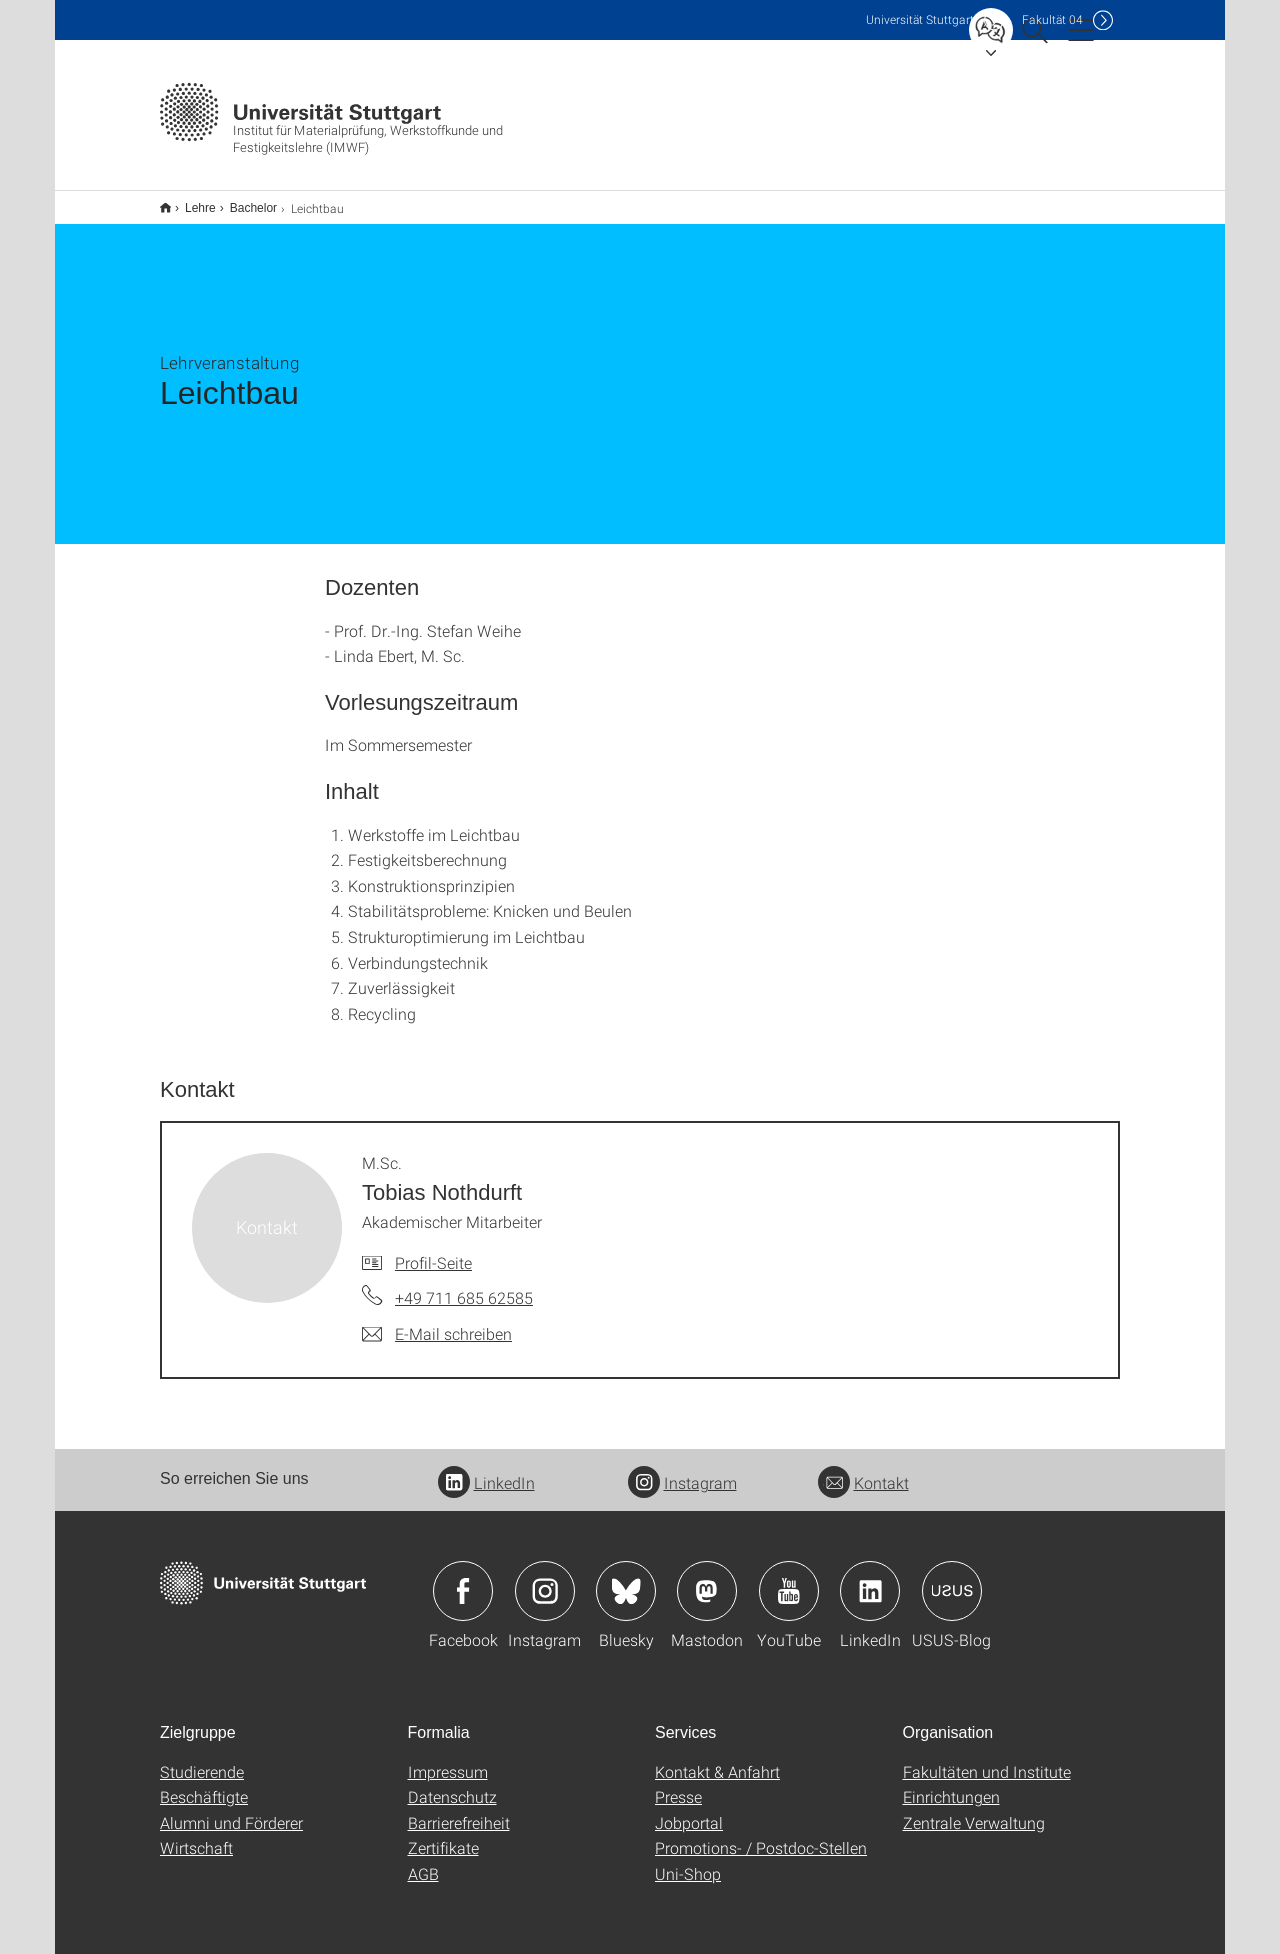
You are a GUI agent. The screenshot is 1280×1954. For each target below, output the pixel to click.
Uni (920, 19)
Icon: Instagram (545, 1578)
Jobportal (689, 1809)
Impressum (448, 1758)
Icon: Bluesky (626, 1578)
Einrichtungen (951, 1783)
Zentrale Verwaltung (974, 1809)
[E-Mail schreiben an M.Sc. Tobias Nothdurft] (437, 1321)
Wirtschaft (196, 1834)
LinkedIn (486, 1469)
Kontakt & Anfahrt (717, 1758)
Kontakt (863, 1469)
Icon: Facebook (463, 1578)
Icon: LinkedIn (870, 1578)
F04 (1052, 19)
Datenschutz (452, 1783)
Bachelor (242, 201)
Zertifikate (443, 1834)
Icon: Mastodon (707, 1578)
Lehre (189, 201)
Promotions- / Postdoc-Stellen (761, 1834)
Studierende (202, 1758)
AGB (423, 1860)
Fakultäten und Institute (987, 1758)
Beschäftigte (204, 1783)
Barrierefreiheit (459, 1809)
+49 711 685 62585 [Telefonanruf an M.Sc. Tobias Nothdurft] (464, 1284)
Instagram (682, 1469)
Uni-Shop (688, 1860)
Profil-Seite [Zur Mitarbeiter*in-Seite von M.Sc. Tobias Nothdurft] (433, 1249)
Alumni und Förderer (231, 1809)
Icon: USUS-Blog (952, 1578)
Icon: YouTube (789, 1578)
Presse (678, 1783)
